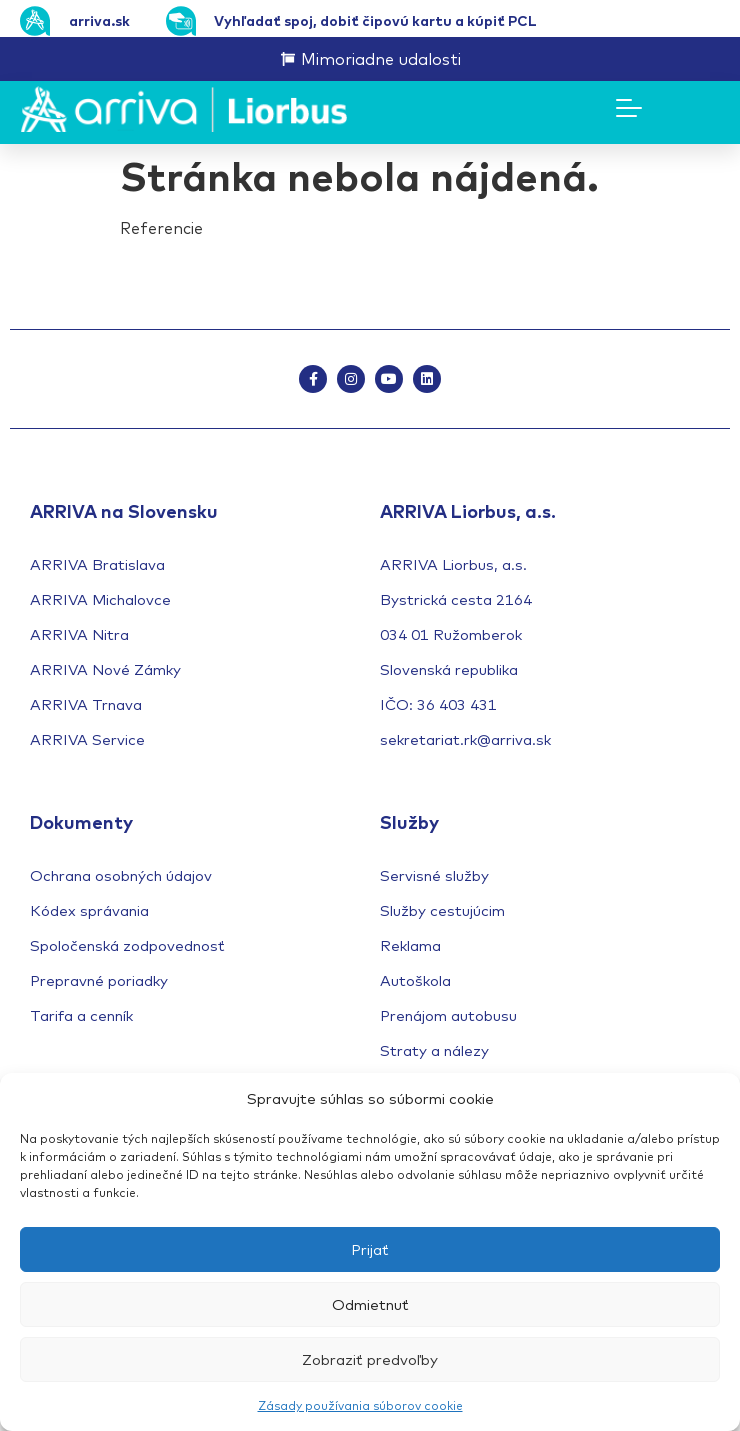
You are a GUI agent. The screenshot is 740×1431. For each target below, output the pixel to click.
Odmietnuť (370, 1304)
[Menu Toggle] (629, 108)
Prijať (370, 1249)
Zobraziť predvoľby (370, 1359)
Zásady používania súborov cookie (360, 1405)
